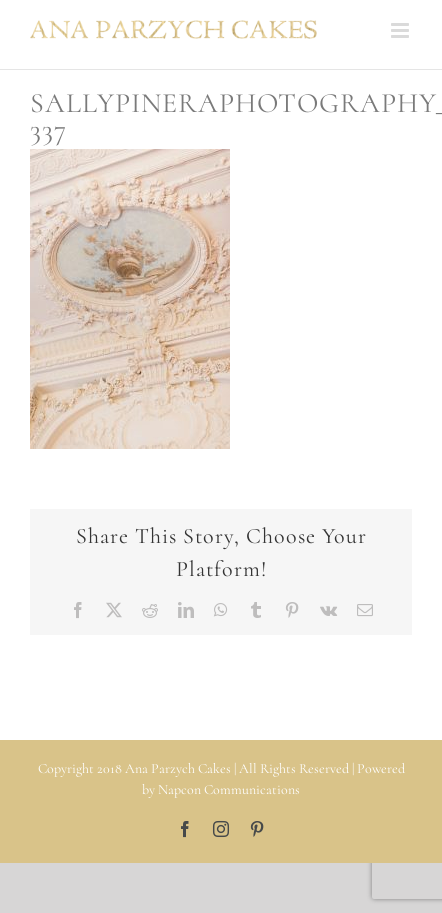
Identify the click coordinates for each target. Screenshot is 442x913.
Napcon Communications (229, 789)
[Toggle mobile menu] (401, 30)
